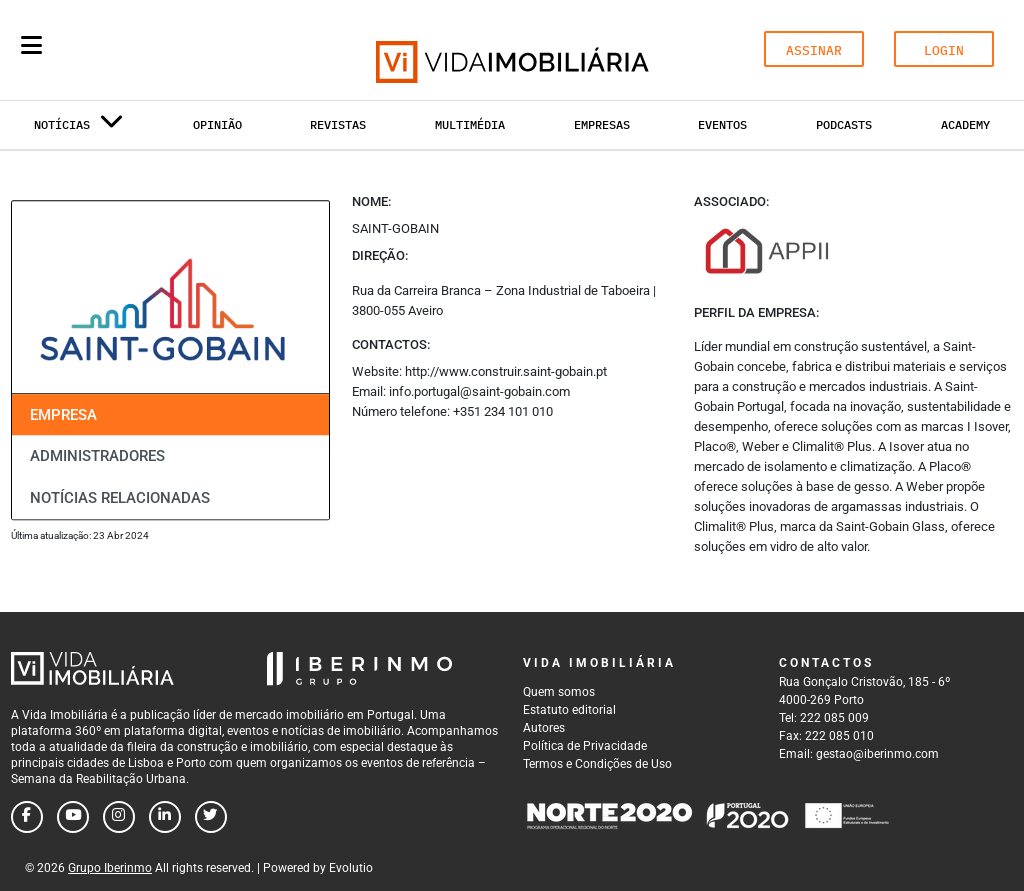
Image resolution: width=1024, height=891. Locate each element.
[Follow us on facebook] (27, 817)
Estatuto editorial (569, 710)
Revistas (338, 124)
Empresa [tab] (63, 415)
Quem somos (559, 692)
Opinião (217, 124)
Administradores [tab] (97, 457)
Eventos (722, 124)
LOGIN (944, 50)
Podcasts (844, 124)
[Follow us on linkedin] (165, 817)
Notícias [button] (79, 128)
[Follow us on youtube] (73, 817)
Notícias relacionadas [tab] (120, 498)
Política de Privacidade (585, 746)
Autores (544, 728)
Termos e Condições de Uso (597, 764)
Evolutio (351, 868)
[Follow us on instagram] (119, 817)
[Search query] (148, 50)
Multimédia (470, 124)
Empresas (602, 124)
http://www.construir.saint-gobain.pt (506, 371)
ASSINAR (814, 50)
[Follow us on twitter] (211, 817)
